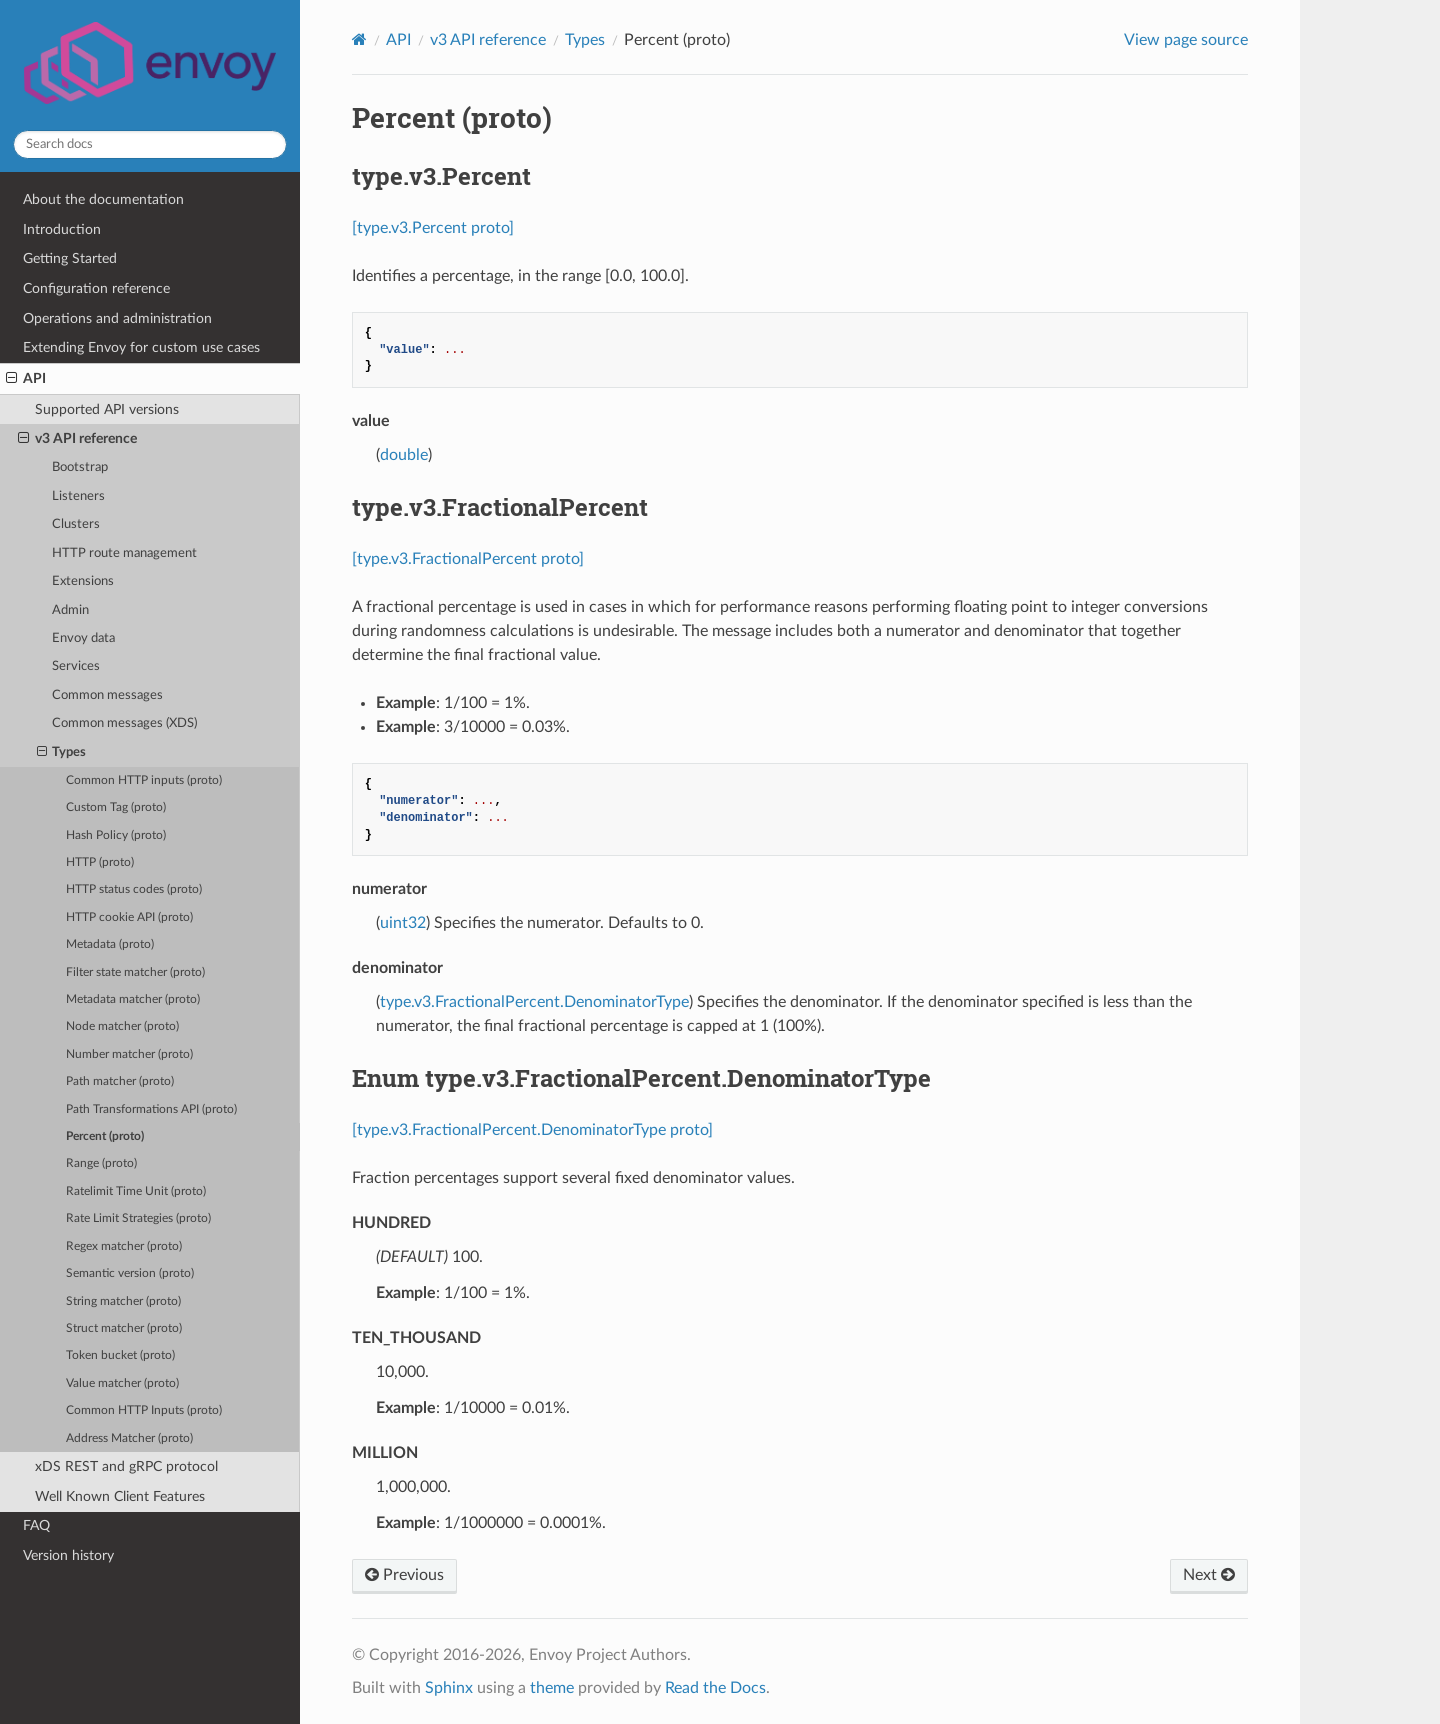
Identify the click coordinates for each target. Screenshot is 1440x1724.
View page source (1186, 40)
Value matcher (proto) (122, 1383)
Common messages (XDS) (124, 723)
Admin (70, 610)
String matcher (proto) (123, 1301)
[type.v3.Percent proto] (433, 228)
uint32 (403, 923)
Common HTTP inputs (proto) (144, 780)
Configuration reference (96, 288)
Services (76, 666)
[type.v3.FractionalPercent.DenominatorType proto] (532, 1130)
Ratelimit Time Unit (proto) (136, 1191)
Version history (68, 1555)
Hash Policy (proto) (116, 835)
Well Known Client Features (120, 1496)
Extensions (83, 581)
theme (552, 1688)
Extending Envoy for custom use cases (141, 347)
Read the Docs (715, 1688)
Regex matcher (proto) (124, 1246)
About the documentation (103, 199)
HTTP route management (124, 553)
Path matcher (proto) (120, 1081)
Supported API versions (107, 409)
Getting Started (70, 258)
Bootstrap (80, 467)
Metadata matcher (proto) (133, 999)
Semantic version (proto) (130, 1273)
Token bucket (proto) (120, 1355)
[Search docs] (150, 144)
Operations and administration (117, 318)
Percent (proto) (105, 1136)
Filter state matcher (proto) (135, 972)
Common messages (107, 695)
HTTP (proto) (100, 862)
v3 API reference (77, 439)
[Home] (359, 39)
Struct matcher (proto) (124, 1328)
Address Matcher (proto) (129, 1438)
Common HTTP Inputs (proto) (144, 1410)
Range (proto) (101, 1163)
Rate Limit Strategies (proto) (138, 1218)
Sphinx (449, 1688)
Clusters (76, 524)
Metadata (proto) (110, 944)
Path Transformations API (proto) (151, 1109)
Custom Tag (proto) (116, 807)
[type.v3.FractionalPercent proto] (468, 559)
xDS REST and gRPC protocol (126, 1466)
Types (62, 753)
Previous (404, 1575)
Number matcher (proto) (129, 1054)
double (404, 455)
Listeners (78, 496)
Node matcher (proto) (122, 1026)
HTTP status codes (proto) (134, 889)
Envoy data (83, 638)
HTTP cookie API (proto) (129, 917)
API (26, 379)
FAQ (36, 1525)
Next (1209, 1575)
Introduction (62, 229)
